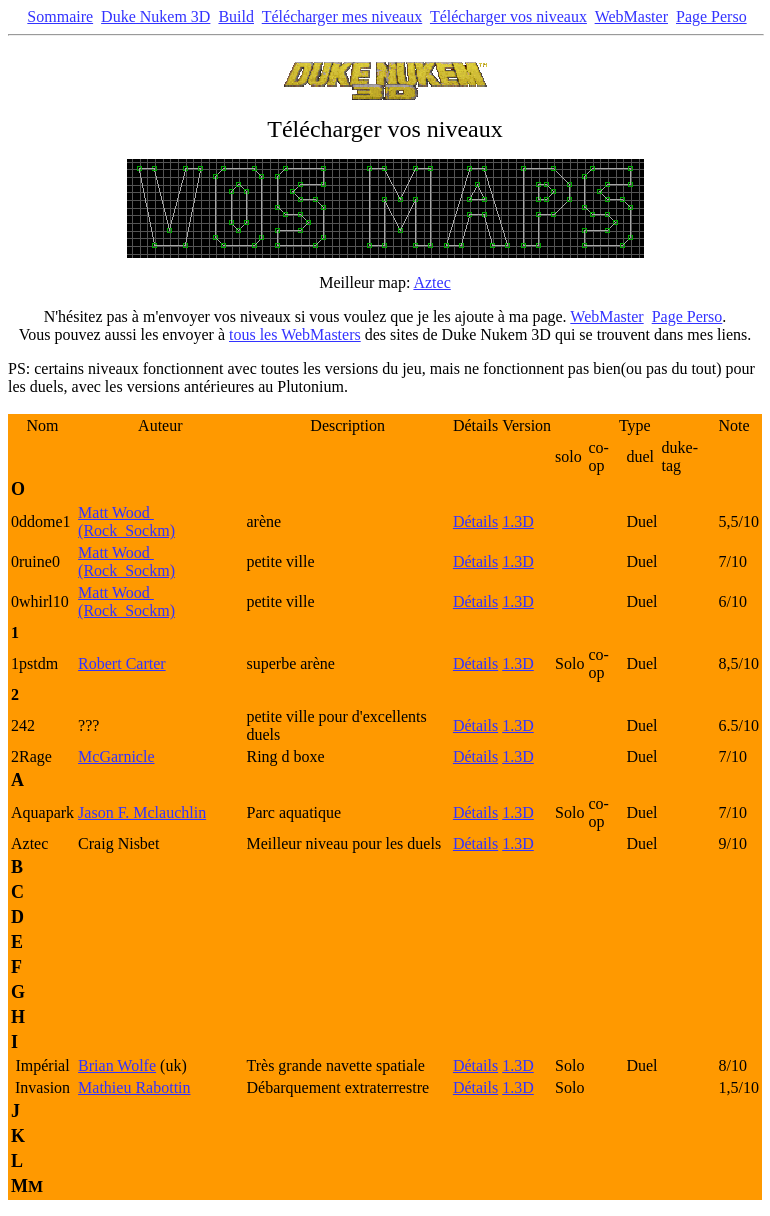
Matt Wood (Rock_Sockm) (126, 521)
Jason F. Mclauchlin (142, 812)
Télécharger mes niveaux (342, 16)
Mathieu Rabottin (134, 1087)
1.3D (518, 521)
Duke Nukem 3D (155, 16)
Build (236, 16)
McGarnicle (116, 756)
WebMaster (631, 16)
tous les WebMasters (295, 334)
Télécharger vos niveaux (508, 16)
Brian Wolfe (117, 1065)
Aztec (431, 282)
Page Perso (711, 16)
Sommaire (60, 16)
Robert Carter (122, 663)
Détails (475, 521)
